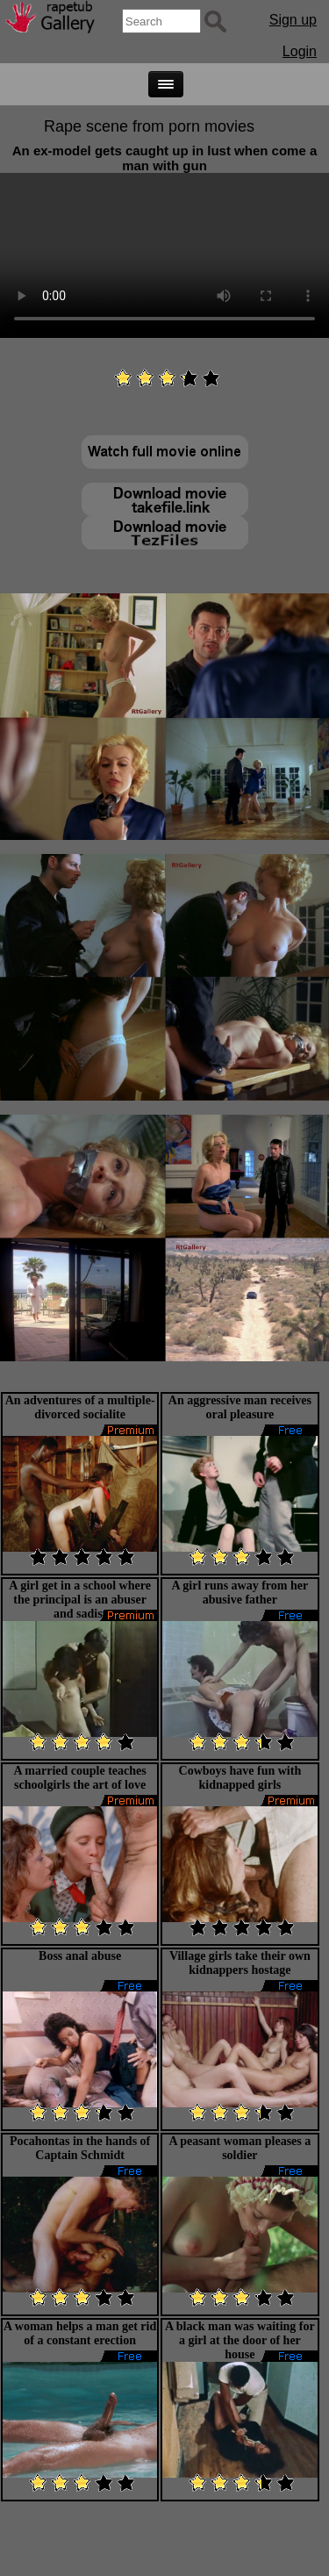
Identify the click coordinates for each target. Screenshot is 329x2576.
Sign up (293, 19)
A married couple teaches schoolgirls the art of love (80, 1777)
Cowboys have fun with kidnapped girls (240, 1777)
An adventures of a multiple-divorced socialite (80, 1407)
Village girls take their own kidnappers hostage (240, 1963)
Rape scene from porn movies (149, 126)
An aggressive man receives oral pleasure (239, 1407)
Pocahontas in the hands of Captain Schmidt (80, 2148)
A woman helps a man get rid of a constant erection (80, 2333)
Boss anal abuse (80, 1955)
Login (300, 51)
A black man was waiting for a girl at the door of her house (240, 2340)
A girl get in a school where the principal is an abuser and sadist (80, 1599)
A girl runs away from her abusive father (240, 1592)
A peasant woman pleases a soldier (239, 2148)
